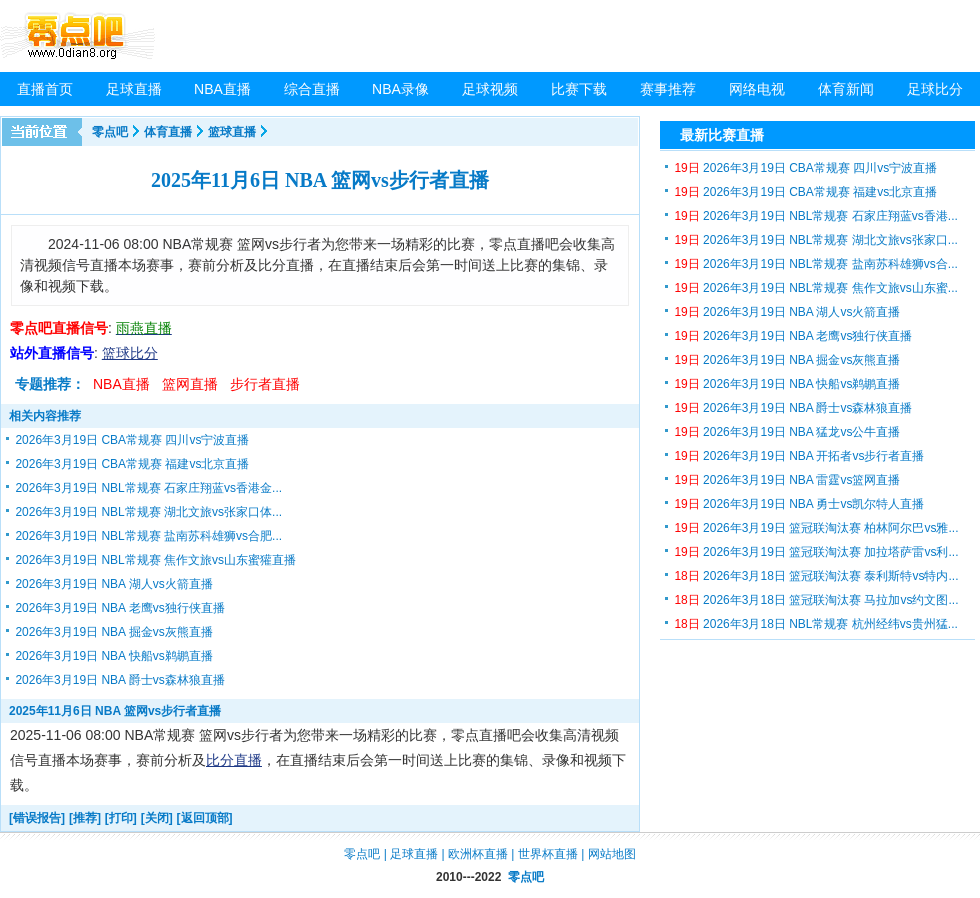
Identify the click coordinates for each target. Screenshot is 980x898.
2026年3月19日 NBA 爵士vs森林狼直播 (119, 680)
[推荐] (85, 818)
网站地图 (612, 854)
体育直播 (168, 132)
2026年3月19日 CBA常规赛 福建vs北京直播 (132, 464)
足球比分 (935, 89)
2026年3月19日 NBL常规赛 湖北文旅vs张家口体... (148, 512)
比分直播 (234, 760)
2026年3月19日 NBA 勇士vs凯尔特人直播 (799, 504)
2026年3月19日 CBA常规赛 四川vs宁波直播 (132, 440)
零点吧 (110, 132)
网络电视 (757, 89)
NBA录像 (400, 89)
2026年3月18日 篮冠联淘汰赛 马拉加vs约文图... (816, 600)
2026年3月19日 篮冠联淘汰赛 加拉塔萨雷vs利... (816, 552)
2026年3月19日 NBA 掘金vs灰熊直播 (113, 632)
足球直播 (134, 89)
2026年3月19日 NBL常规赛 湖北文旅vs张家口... (815, 240)
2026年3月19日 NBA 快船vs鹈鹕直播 (113, 656)
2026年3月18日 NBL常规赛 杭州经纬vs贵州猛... (815, 624)
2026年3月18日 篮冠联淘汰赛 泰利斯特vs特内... (816, 576)
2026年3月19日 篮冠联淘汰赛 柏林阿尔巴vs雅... (816, 528)
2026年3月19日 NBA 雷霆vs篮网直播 (787, 480)
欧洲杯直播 (478, 854)
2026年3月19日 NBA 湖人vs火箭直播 (113, 584)
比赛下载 (579, 89)
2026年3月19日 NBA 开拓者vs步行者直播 (799, 456)
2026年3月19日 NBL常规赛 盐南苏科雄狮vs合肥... (148, 536)
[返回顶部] (205, 818)
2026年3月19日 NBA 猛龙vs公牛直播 (787, 432)
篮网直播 (190, 384)
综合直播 (312, 89)
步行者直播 (265, 384)
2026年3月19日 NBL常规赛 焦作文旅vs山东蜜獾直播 (155, 560)
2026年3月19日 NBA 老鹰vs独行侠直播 (119, 608)
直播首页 (45, 89)
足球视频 (490, 89)
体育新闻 (846, 89)
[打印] (121, 818)
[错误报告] (37, 818)
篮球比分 (130, 353)
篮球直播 (232, 132)
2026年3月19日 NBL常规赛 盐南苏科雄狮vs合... (815, 264)
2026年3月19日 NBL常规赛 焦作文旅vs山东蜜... (815, 288)
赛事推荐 (668, 89)
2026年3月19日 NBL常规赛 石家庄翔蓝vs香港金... (148, 488)
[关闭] (157, 818)
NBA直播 (222, 89)
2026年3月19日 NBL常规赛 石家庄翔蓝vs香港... (815, 216)
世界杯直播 (548, 854)
